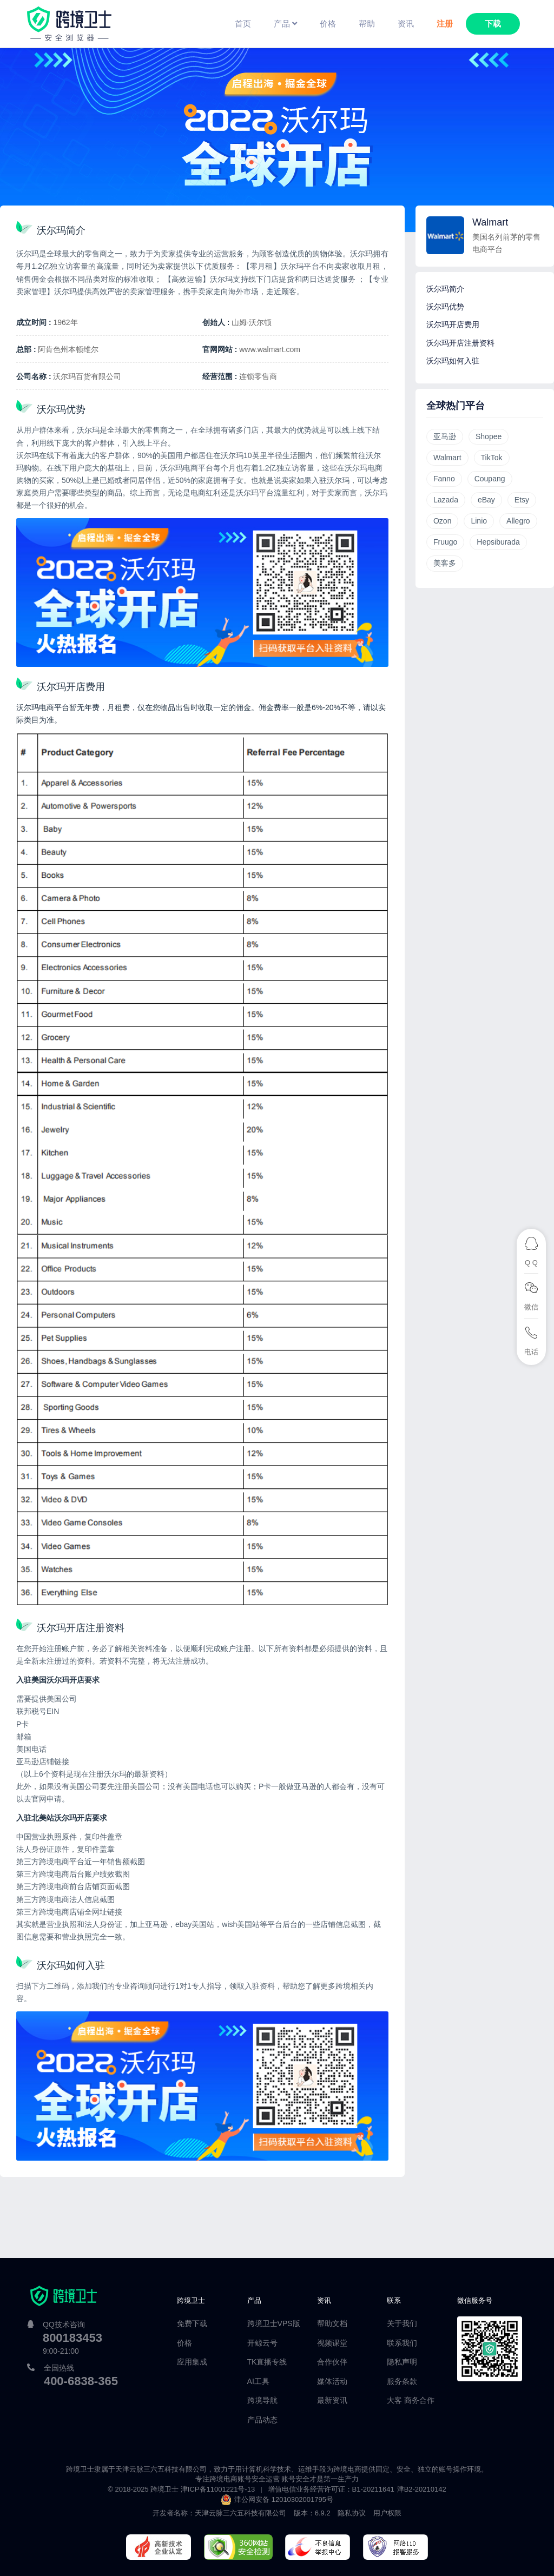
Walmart (447, 457)
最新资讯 (332, 2400)
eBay (486, 499)
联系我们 (402, 2343)
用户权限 (387, 2513)
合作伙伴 (332, 2362)
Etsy (522, 499)
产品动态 (262, 2419)
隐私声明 (402, 2362)
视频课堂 (332, 2343)
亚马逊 (444, 436)
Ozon (442, 520)
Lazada (445, 499)
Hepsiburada (498, 542)
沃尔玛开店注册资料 (460, 343)
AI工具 (258, 2381)
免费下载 (192, 2323)
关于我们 (402, 2323)
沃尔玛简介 (445, 288)
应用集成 (192, 2362)
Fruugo (445, 542)
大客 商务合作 (410, 2400)
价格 (184, 2343)
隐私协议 (352, 2513)
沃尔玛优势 (445, 306)
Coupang (489, 478)
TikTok (492, 457)
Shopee (489, 436)
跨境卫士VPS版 (273, 2323)
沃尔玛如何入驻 (452, 360)
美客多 (444, 563)
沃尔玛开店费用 (452, 324)
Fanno (444, 478)
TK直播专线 (267, 2362)
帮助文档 (332, 2323)
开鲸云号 (262, 2343)
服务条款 (402, 2381)
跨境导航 (262, 2400)
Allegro (518, 520)
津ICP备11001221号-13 (218, 2489)
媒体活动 (332, 2381)
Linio (479, 520)
